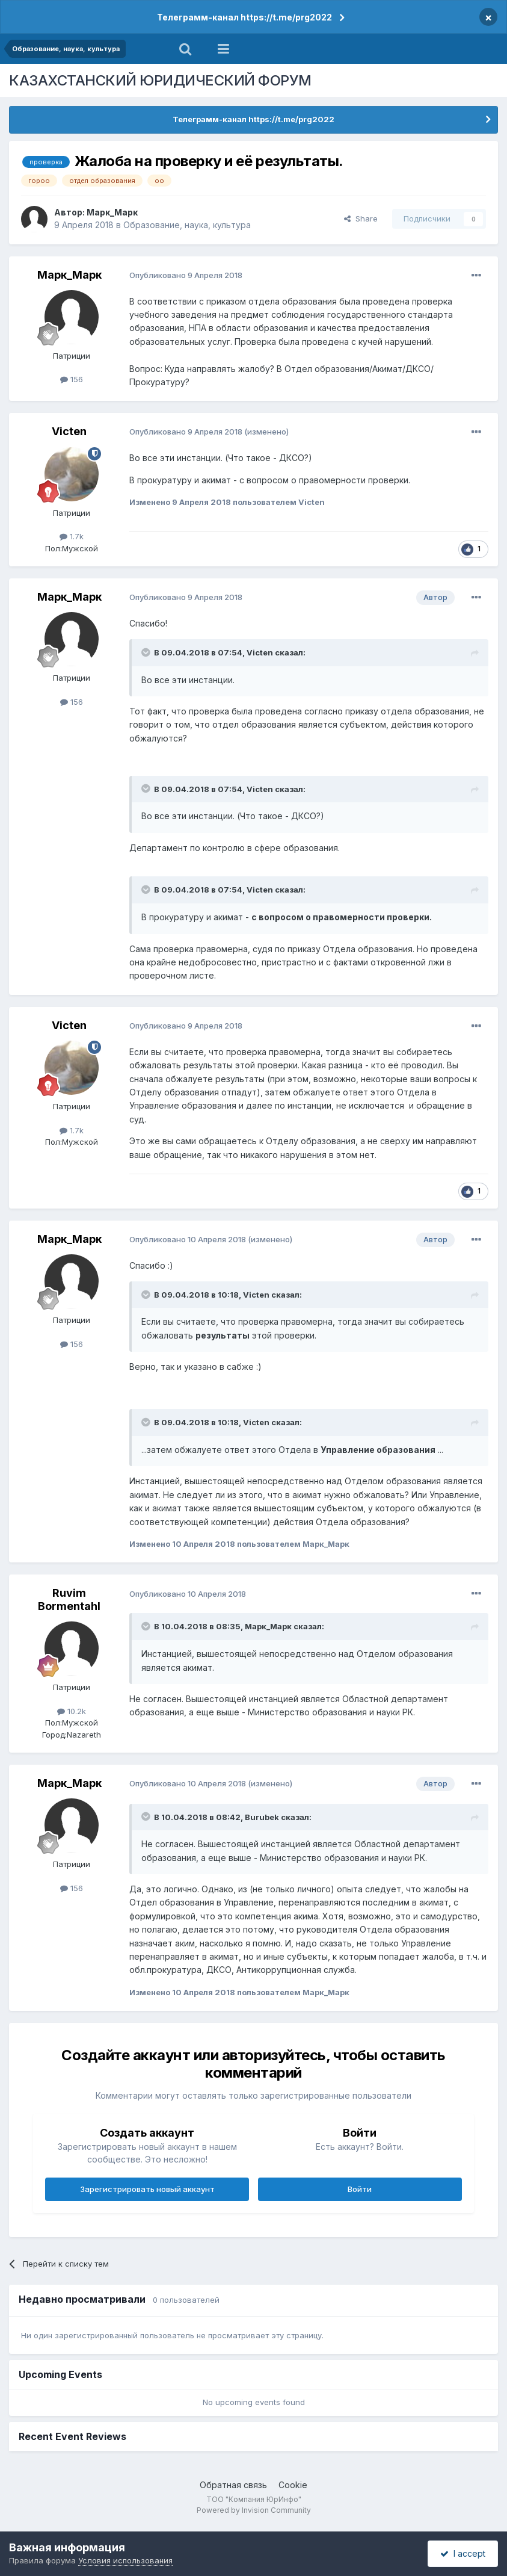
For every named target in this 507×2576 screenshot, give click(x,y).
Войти (360, 2189)
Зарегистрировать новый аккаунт (147, 2189)
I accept (462, 2553)
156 (71, 379)
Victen (69, 431)
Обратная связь (233, 2485)
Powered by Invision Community (254, 2510)
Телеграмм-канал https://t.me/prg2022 (244, 17)
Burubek (262, 1817)
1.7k (72, 536)
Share (361, 218)
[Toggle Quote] (146, 652)
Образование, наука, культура (187, 225)
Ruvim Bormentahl (69, 1599)
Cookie (292, 2485)
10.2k (71, 1711)
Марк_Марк (112, 212)
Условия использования (125, 2560)
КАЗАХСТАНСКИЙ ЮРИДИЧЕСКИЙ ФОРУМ (160, 80)
